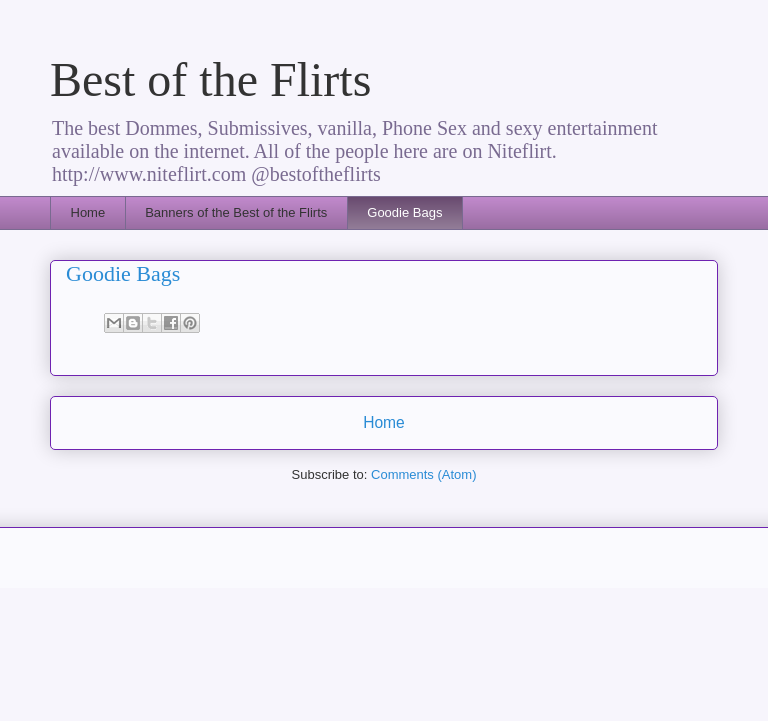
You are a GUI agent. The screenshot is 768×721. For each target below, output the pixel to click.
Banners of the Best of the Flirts (236, 212)
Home (88, 212)
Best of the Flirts (210, 79)
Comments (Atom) (423, 474)
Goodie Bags (404, 212)
